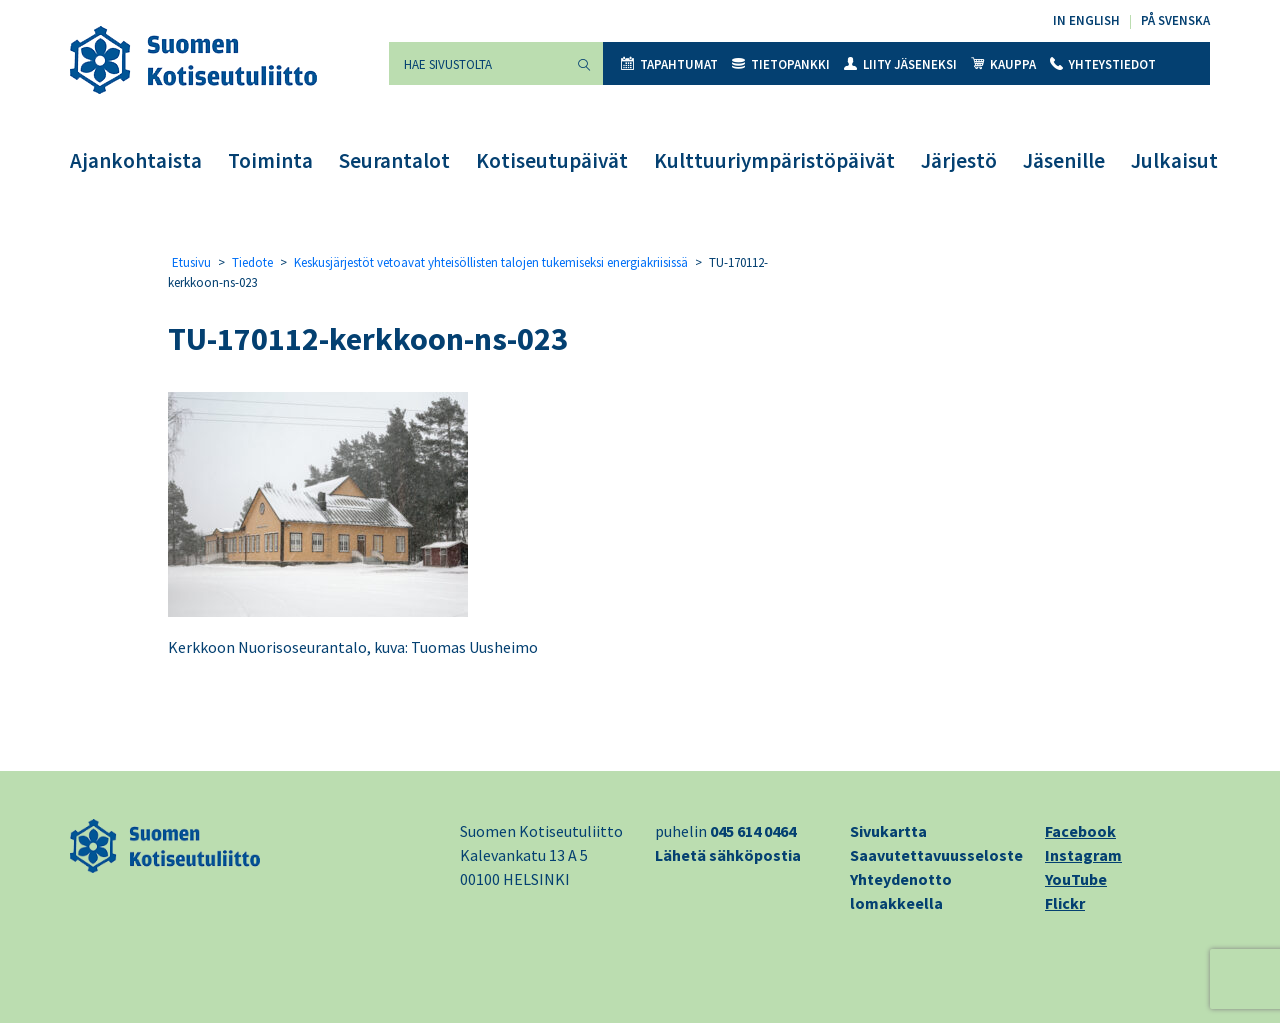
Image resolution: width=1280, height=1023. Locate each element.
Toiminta (270, 160)
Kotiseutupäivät (552, 160)
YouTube (1076, 879)
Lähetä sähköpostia (728, 855)
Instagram (1083, 855)
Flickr (1065, 903)
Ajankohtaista (136, 160)
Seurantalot (394, 160)
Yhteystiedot (1103, 64)
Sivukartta (888, 831)
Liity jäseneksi (900, 64)
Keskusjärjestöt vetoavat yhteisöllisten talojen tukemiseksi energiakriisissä (491, 262)
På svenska (1175, 20)
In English (1086, 20)
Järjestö (959, 160)
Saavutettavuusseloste (936, 855)
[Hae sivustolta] (477, 63)
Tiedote (252, 262)
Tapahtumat (669, 64)
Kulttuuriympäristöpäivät (774, 160)
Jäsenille (1064, 160)
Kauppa (1003, 64)
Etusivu (191, 262)
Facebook (1080, 831)
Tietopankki (781, 64)
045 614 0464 (753, 831)
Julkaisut (1174, 160)
